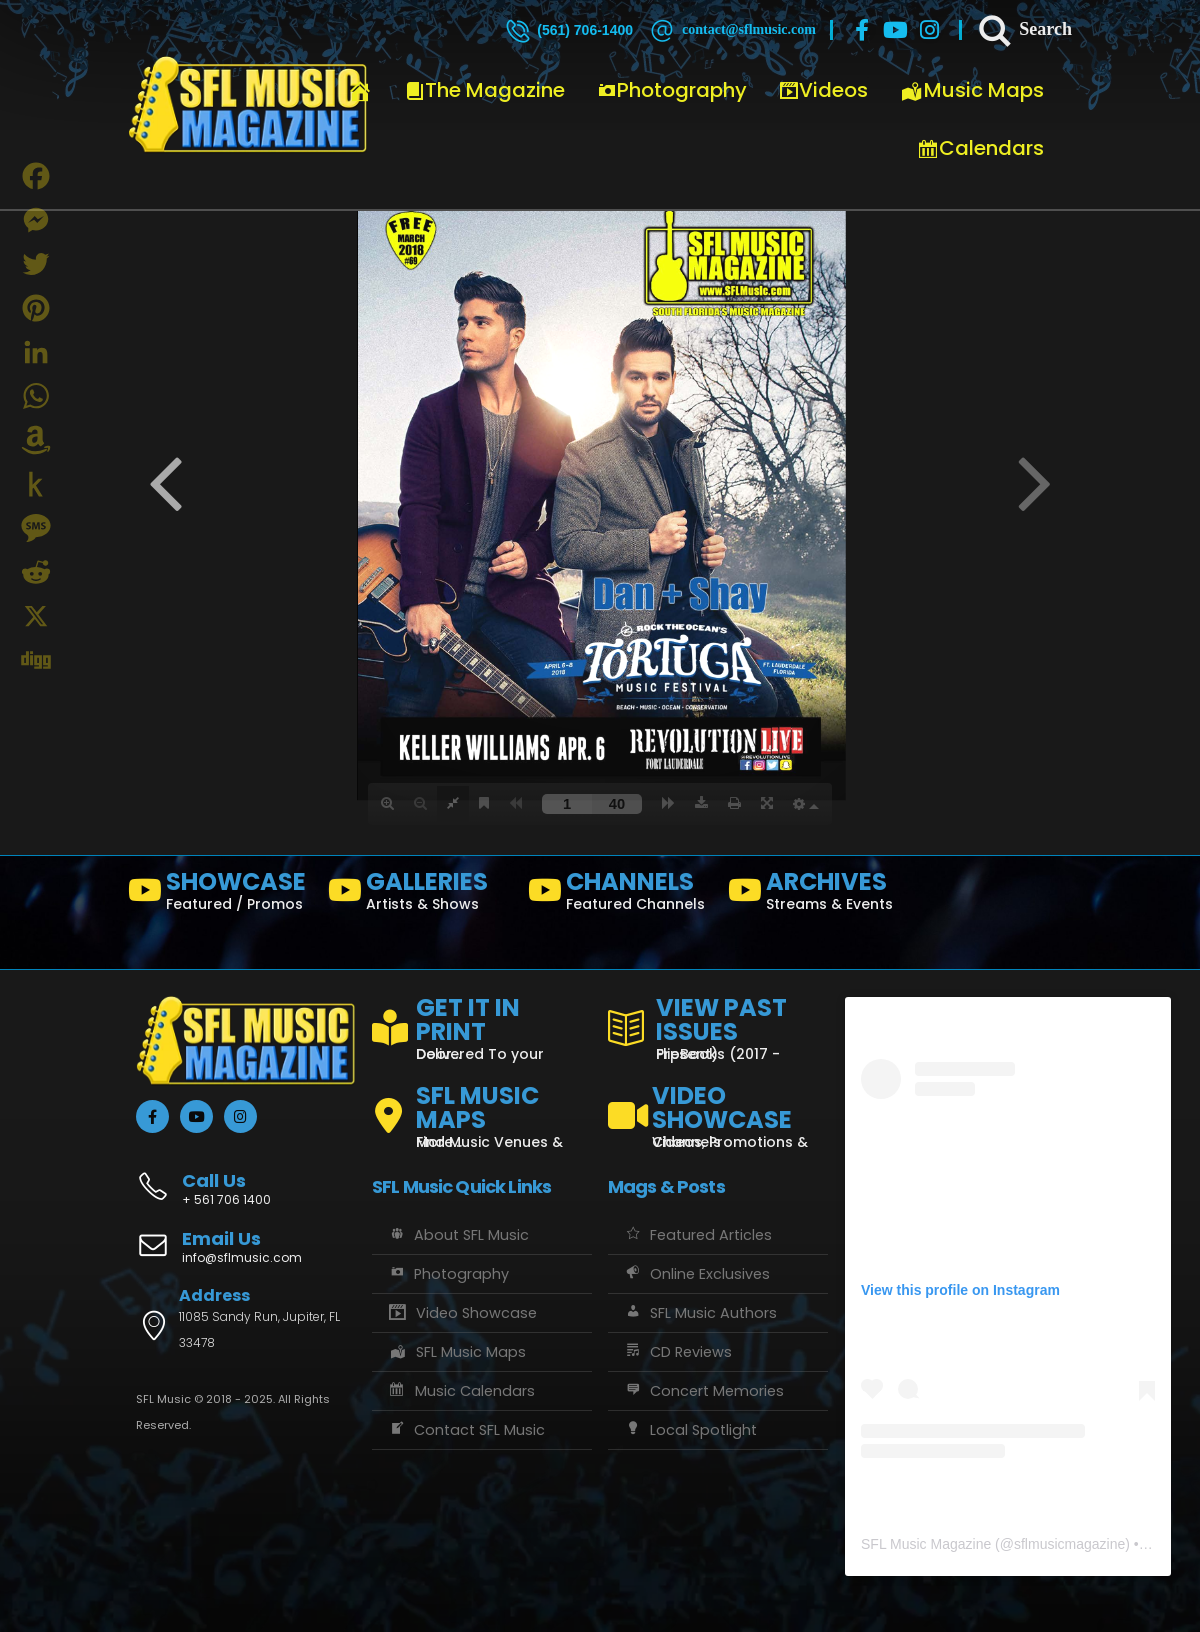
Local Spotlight (690, 1430)
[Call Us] (246, 1178)
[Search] (1024, 30)
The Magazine (485, 90)
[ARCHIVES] (820, 895)
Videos (823, 90)
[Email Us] (246, 1249)
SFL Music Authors (700, 1313)
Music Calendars (461, 1391)
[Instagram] (930, 30)
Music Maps (972, 90)
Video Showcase (462, 1313)
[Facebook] (862, 30)
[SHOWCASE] (220, 895)
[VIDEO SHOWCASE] (718, 1108)
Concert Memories (703, 1391)
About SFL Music (458, 1235)
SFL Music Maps (456, 1352)
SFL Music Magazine (926, 1544)
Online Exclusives (696, 1274)
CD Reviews (677, 1352)
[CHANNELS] (620, 895)
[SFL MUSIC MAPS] (482, 1108)
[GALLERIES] (420, 895)
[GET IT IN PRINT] (482, 1025)
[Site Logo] (248, 105)
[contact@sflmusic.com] (731, 30)
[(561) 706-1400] (568, 30)
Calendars (980, 148)
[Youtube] (896, 30)
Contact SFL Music (466, 1430)
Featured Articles (697, 1235)
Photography (672, 90)
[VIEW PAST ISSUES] (718, 1025)
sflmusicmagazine (1069, 1544)
